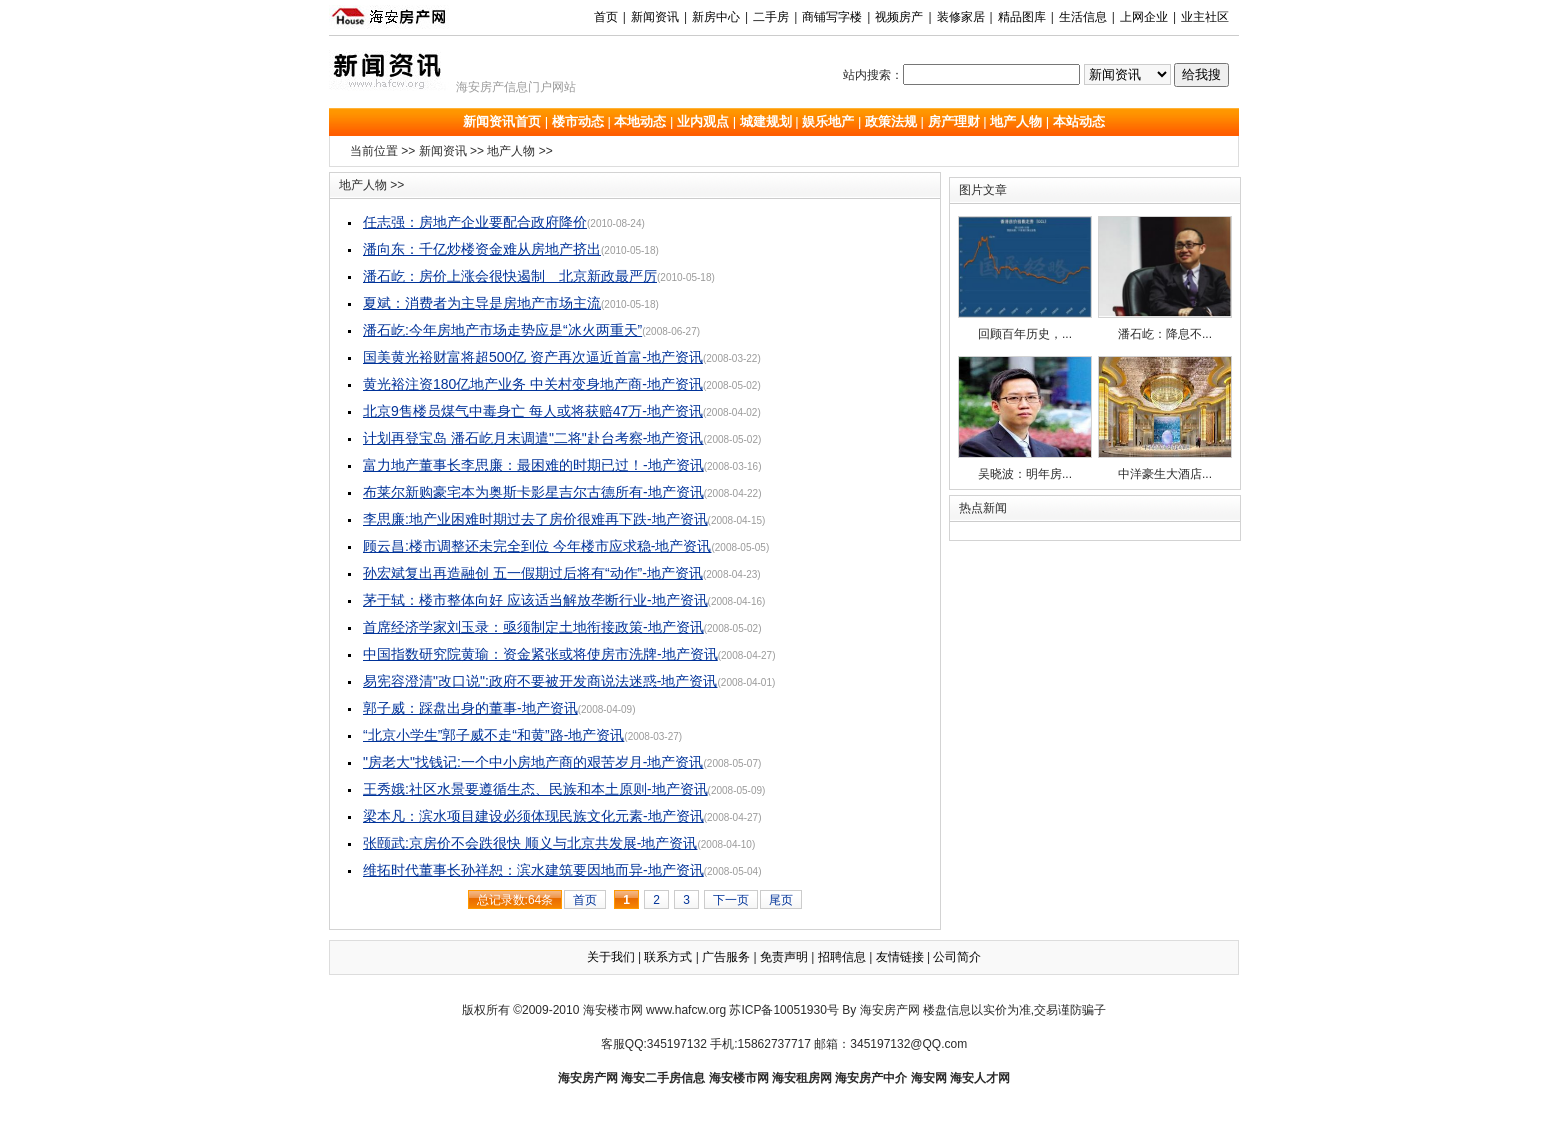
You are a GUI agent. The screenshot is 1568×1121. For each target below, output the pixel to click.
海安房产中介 (871, 1078)
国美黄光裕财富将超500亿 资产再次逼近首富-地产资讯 (533, 357)
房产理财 (954, 121)
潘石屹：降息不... (1165, 278)
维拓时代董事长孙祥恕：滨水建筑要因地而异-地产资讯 (533, 870)
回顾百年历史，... (1025, 278)
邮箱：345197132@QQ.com (890, 1044)
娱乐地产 (828, 121)
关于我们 (611, 957)
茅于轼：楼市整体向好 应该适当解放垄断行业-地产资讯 (535, 600)
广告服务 (726, 957)
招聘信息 (842, 957)
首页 (606, 17)
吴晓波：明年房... (1025, 418)
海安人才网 (980, 1078)
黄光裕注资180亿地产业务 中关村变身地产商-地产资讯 (533, 384)
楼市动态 (578, 121)
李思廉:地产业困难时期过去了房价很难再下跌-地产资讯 (535, 519)
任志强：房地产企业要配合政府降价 (475, 222)
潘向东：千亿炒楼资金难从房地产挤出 (482, 249)
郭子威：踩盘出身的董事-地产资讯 (470, 708)
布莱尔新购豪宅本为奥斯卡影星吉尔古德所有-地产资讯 (533, 492)
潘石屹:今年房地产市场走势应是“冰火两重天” (502, 330)
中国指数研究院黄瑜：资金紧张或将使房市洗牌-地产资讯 (540, 654)
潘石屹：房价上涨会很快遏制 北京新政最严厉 (510, 276)
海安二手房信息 (663, 1078)
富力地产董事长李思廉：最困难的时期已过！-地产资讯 (533, 465)
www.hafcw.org (686, 1010)
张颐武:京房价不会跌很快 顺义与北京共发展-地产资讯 (530, 843)
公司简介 (957, 957)
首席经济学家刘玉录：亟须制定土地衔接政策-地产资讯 (533, 627)
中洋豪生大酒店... (1165, 418)
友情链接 (900, 957)
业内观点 (703, 121)
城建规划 (766, 121)
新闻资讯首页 (502, 121)
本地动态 (640, 121)
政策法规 (891, 121)
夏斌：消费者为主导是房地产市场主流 (482, 303)
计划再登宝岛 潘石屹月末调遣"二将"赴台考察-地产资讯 (533, 438)
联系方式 (668, 957)
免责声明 (784, 957)
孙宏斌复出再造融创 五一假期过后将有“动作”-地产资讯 (533, 573)
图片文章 (983, 190)
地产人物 (1016, 121)
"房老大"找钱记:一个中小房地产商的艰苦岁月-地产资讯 (533, 762)
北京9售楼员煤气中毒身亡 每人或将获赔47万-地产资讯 (533, 411)
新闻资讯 (443, 151)
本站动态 (1079, 121)
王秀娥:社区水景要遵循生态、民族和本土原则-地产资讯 (535, 789)
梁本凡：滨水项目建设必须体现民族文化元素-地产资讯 (533, 816)
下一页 (731, 900)
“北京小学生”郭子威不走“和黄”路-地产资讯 (493, 735)
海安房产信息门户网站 (516, 87)
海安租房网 (802, 1078)
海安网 (929, 1078)
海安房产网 (588, 1078)
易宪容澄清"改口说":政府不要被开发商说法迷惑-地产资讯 (540, 681)
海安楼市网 (613, 1010)
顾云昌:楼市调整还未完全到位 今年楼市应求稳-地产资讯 (537, 546)
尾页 (781, 900)
